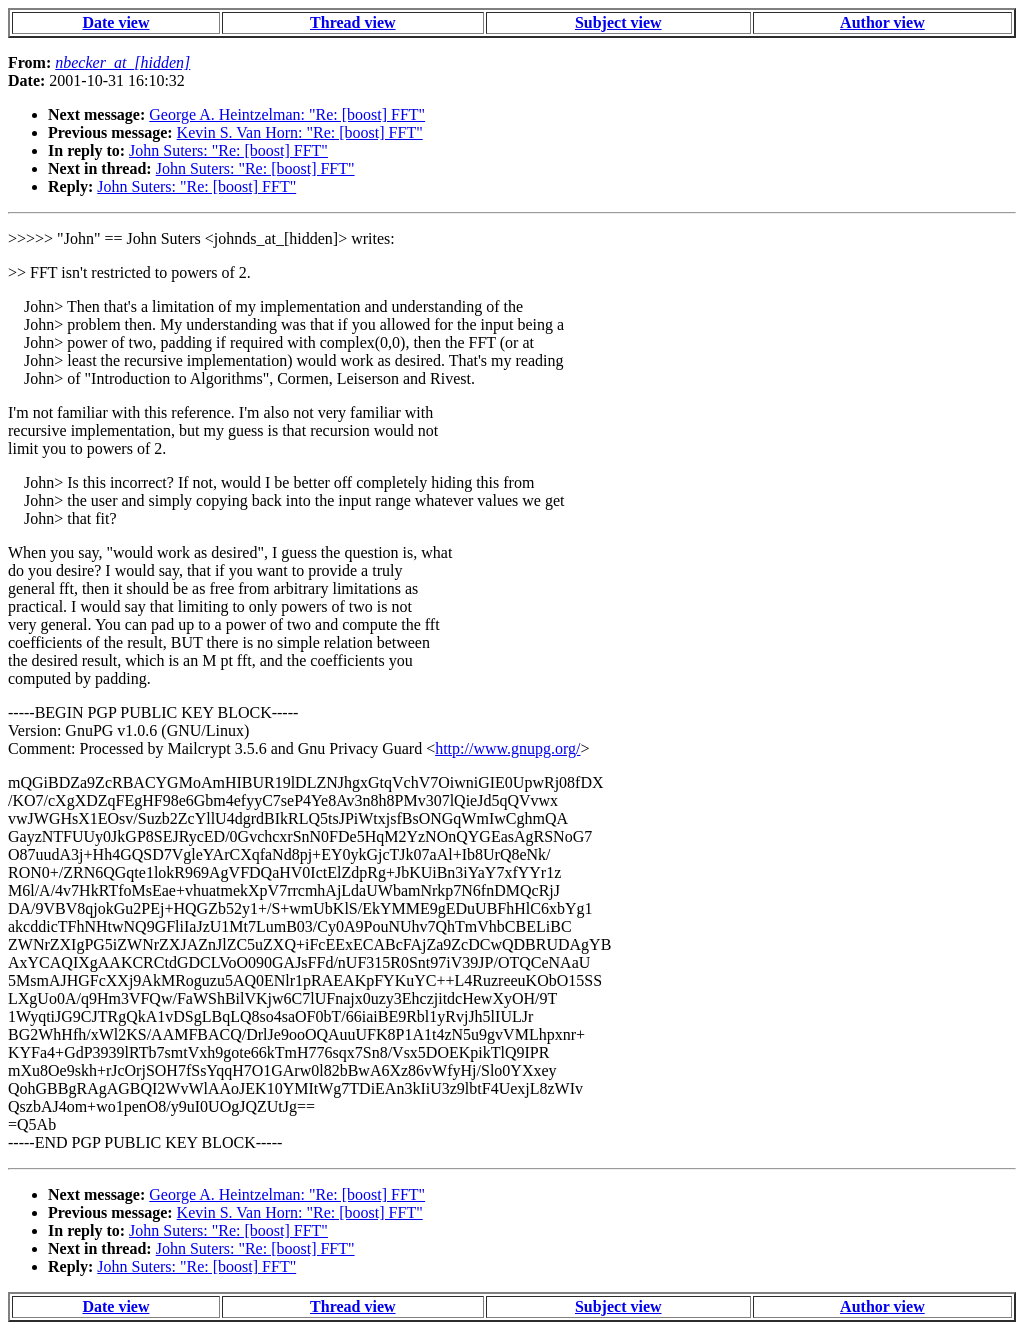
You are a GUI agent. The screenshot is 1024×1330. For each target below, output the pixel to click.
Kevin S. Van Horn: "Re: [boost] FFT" (300, 132)
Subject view (618, 22)
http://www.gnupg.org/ (507, 748)
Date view (115, 22)
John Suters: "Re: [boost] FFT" (228, 150)
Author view (882, 22)
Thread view (352, 22)
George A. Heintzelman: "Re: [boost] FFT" (287, 114)
